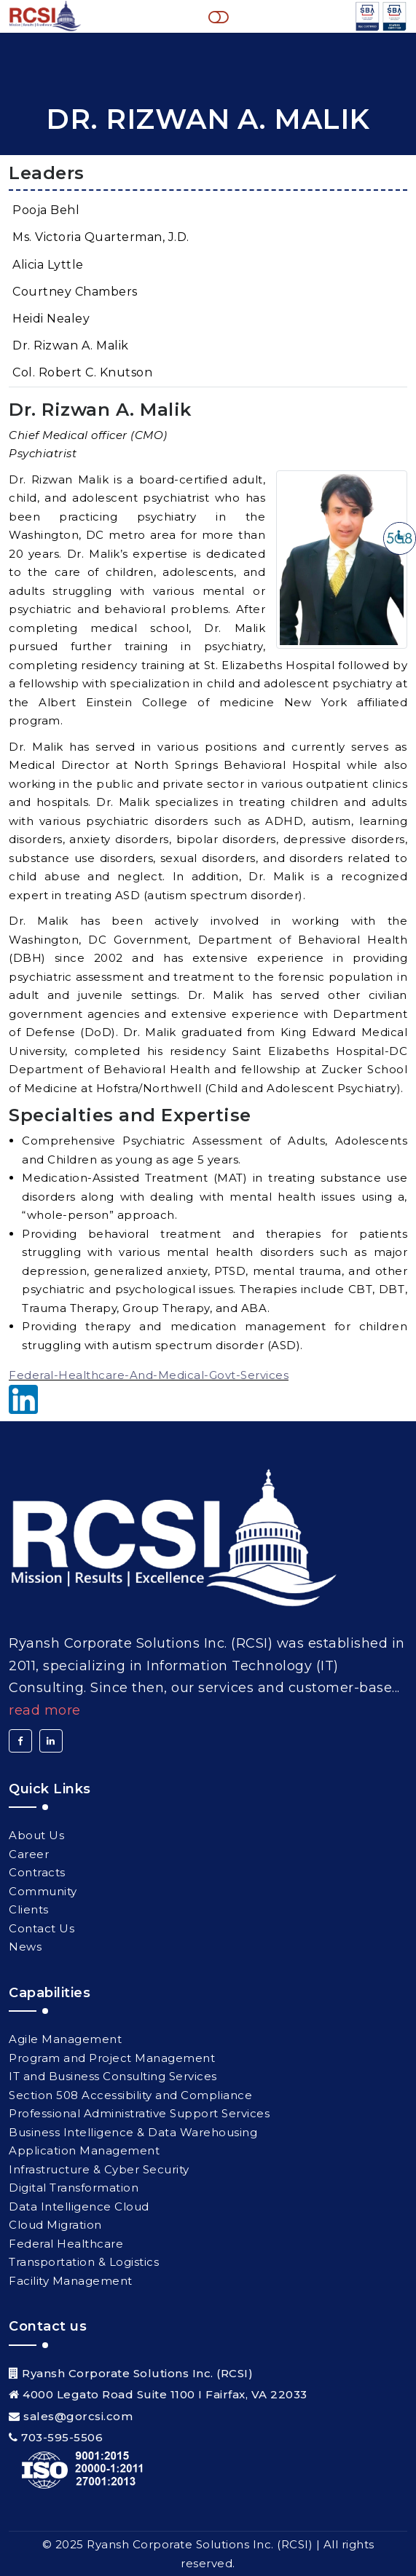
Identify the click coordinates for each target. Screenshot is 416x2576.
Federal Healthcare (66, 2244)
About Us (36, 1835)
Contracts (37, 1872)
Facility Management (71, 2281)
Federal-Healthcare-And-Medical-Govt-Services (149, 1375)
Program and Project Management (112, 2058)
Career (29, 1854)
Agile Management (65, 2039)
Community (43, 1891)
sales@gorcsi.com (78, 2416)
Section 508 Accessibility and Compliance (130, 2095)
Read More (45, 1710)
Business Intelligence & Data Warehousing (133, 2132)
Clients (29, 1909)
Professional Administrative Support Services (139, 2113)
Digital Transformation (73, 2187)
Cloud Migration (55, 2225)
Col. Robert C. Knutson (82, 372)
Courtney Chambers (75, 292)
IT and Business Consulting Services (113, 2076)
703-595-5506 (62, 2437)
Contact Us (41, 1928)
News (25, 1946)
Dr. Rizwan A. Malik (70, 345)
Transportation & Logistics (84, 2262)
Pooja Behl (45, 210)
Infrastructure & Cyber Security (99, 2169)
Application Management (84, 2150)
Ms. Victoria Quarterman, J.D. (100, 237)
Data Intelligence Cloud (79, 2206)
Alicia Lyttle (48, 265)
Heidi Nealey (51, 318)
